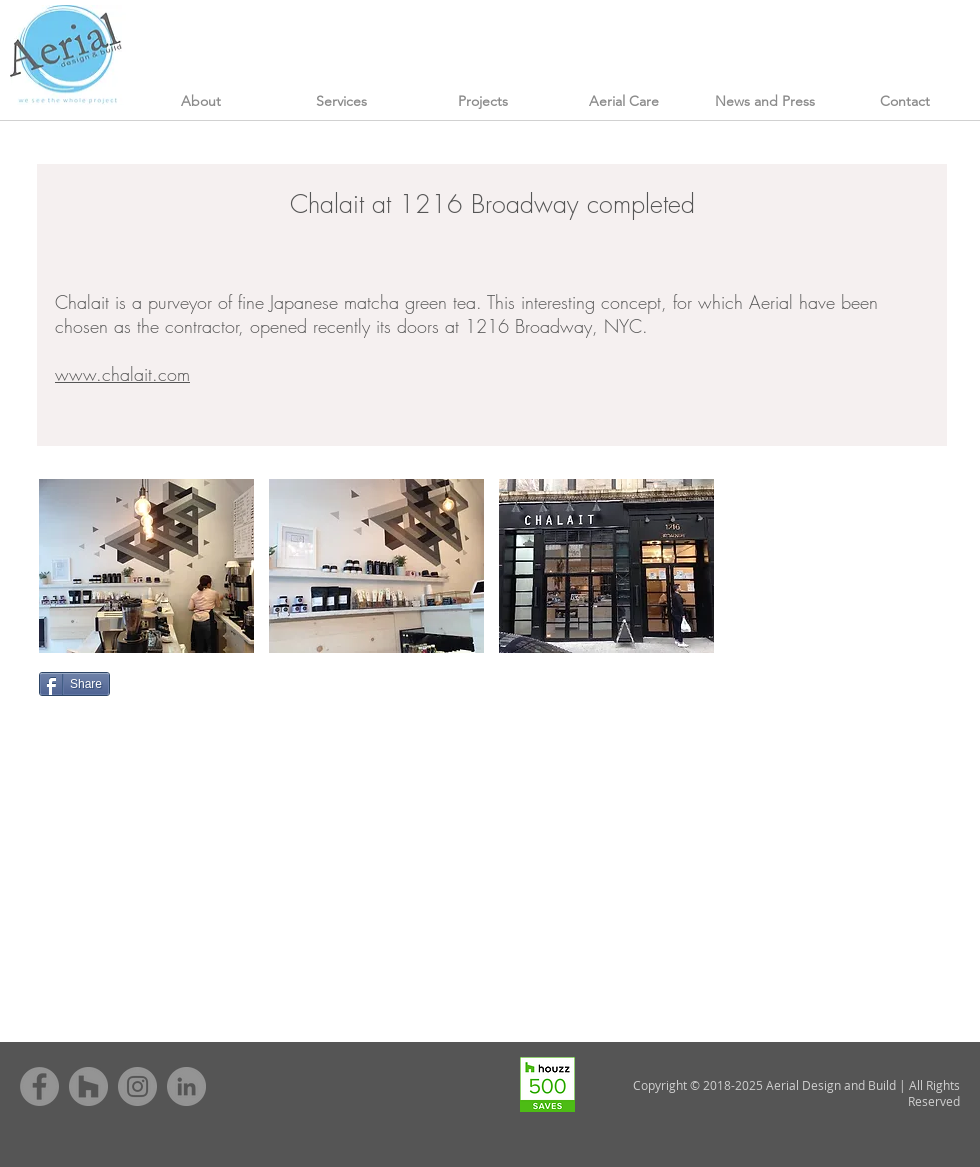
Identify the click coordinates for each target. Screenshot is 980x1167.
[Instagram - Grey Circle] (137, 1086)
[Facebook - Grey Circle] (39, 1086)
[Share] (74, 684)
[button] (146, 566)
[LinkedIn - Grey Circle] (186, 1086)
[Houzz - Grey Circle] (88, 1086)
